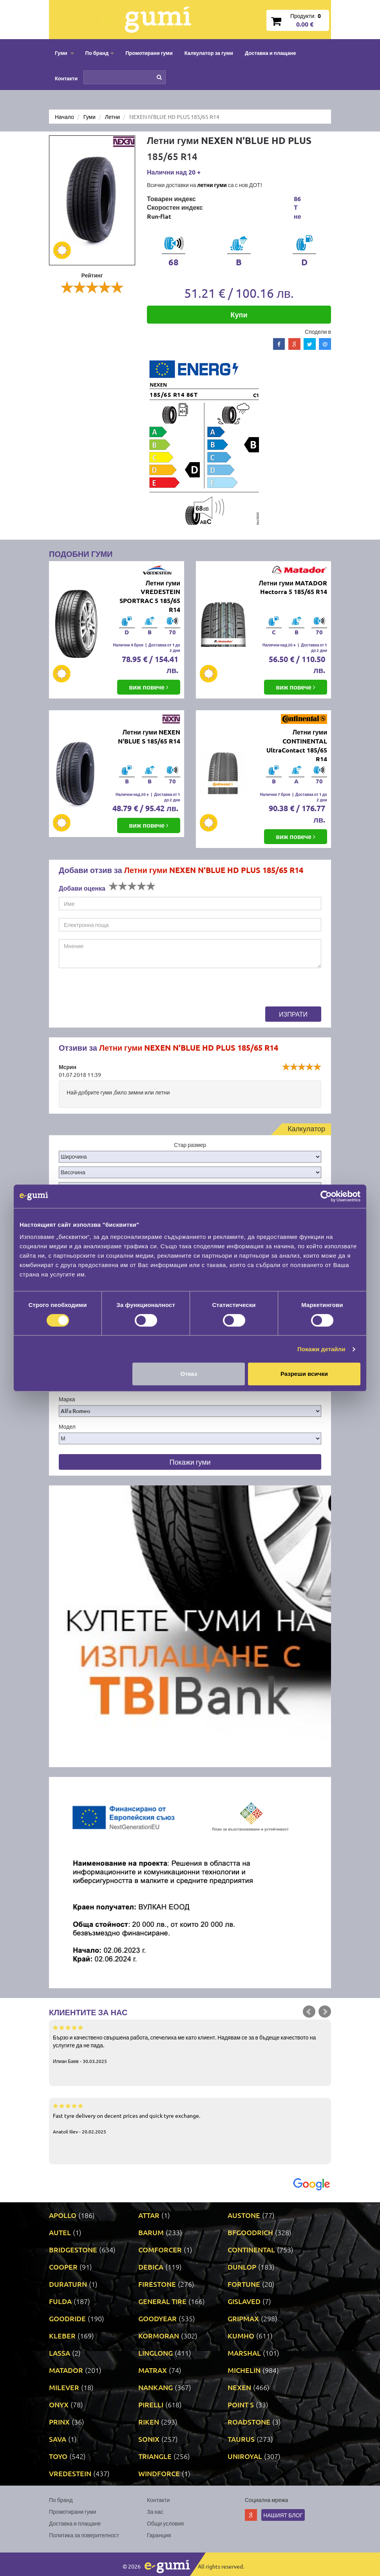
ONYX (59, 2404)
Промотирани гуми (149, 52)
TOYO (58, 2456)
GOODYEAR (157, 2318)
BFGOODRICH (250, 2232)
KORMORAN (158, 2335)
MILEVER (64, 2387)
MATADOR (66, 2369)
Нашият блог (283, 2514)
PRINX (59, 2421)
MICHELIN (244, 2369)
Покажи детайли (321, 1349)
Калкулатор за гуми (209, 52)
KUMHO (241, 2335)
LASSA (59, 2352)
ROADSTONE (249, 2421)
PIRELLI (150, 2404)
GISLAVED (244, 2301)
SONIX (148, 2438)
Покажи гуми (189, 1462)
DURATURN (68, 2283)
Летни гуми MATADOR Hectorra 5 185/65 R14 (293, 587)
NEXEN (239, 2387)
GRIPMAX (243, 2318)
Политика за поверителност (84, 2534)
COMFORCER (160, 2249)
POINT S (241, 2404)
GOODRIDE (67, 2318)
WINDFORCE (159, 2473)
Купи (239, 314)
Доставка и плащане (270, 52)
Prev (309, 2011)
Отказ (189, 1373)
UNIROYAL (245, 2456)
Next (324, 2011)
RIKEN (148, 2421)
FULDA (60, 2301)
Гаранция (159, 2534)
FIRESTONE (157, 2283)
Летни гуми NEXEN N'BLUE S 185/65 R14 (149, 736)
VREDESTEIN (70, 2473)
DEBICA (150, 2266)
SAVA (57, 2438)
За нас (155, 2511)
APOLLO (62, 2215)
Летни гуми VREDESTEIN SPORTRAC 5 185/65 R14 (149, 596)
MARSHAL (244, 2352)
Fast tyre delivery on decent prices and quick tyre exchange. (190, 2118)
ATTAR (148, 2215)
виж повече (148, 687)
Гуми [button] (64, 52)
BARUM (151, 2232)
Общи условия (165, 2523)
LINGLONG (155, 2352)
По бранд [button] (99, 52)
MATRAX (152, 2369)
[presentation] (118, 991)
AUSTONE (244, 2215)
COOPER (63, 2266)
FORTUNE (244, 2283)
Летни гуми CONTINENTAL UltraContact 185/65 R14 (296, 745)
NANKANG (155, 2387)
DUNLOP (242, 2266)
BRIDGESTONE (73, 2249)
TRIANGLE (155, 2456)
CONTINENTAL (251, 2249)
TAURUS (241, 2438)
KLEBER (62, 2335)
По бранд (60, 2499)
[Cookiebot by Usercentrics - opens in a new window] (326, 1196)
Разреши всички (304, 1373)
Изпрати (293, 1014)
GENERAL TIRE (162, 2301)
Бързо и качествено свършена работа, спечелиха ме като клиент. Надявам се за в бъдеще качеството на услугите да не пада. (190, 2043)
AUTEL (60, 2232)
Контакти (66, 78)
